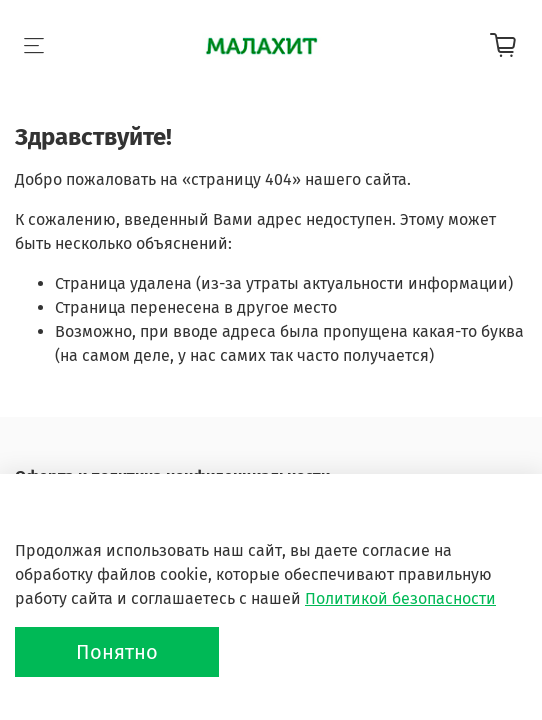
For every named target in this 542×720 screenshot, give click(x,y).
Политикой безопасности (400, 598)
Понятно (117, 652)
